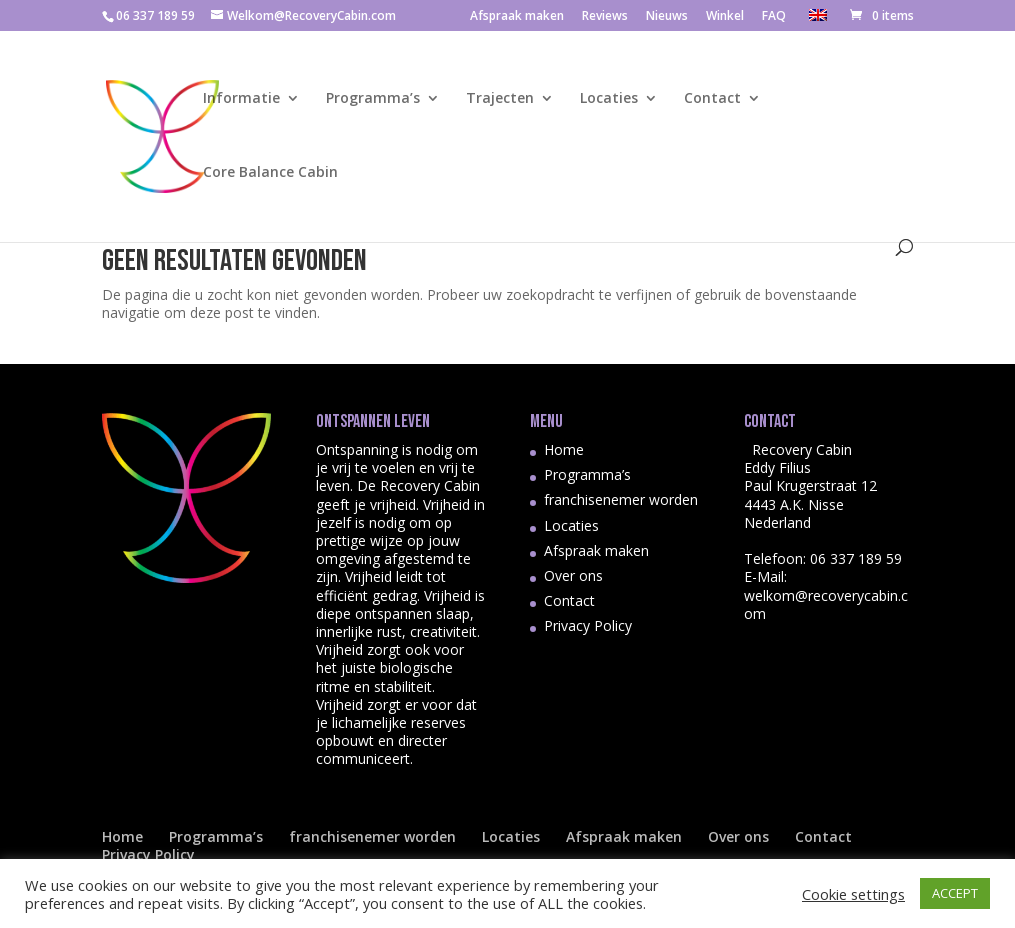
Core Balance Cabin (270, 173)
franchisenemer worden (621, 499)
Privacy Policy (588, 625)
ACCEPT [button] (955, 893)
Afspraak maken (517, 17)
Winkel (725, 17)
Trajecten (500, 99)
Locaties (609, 99)
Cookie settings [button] (853, 894)
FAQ (774, 17)
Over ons (573, 575)
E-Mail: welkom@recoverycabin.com (826, 594)
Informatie (241, 99)
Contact (712, 99)
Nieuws (667, 17)
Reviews (605, 17)
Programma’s (373, 99)
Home (564, 449)
